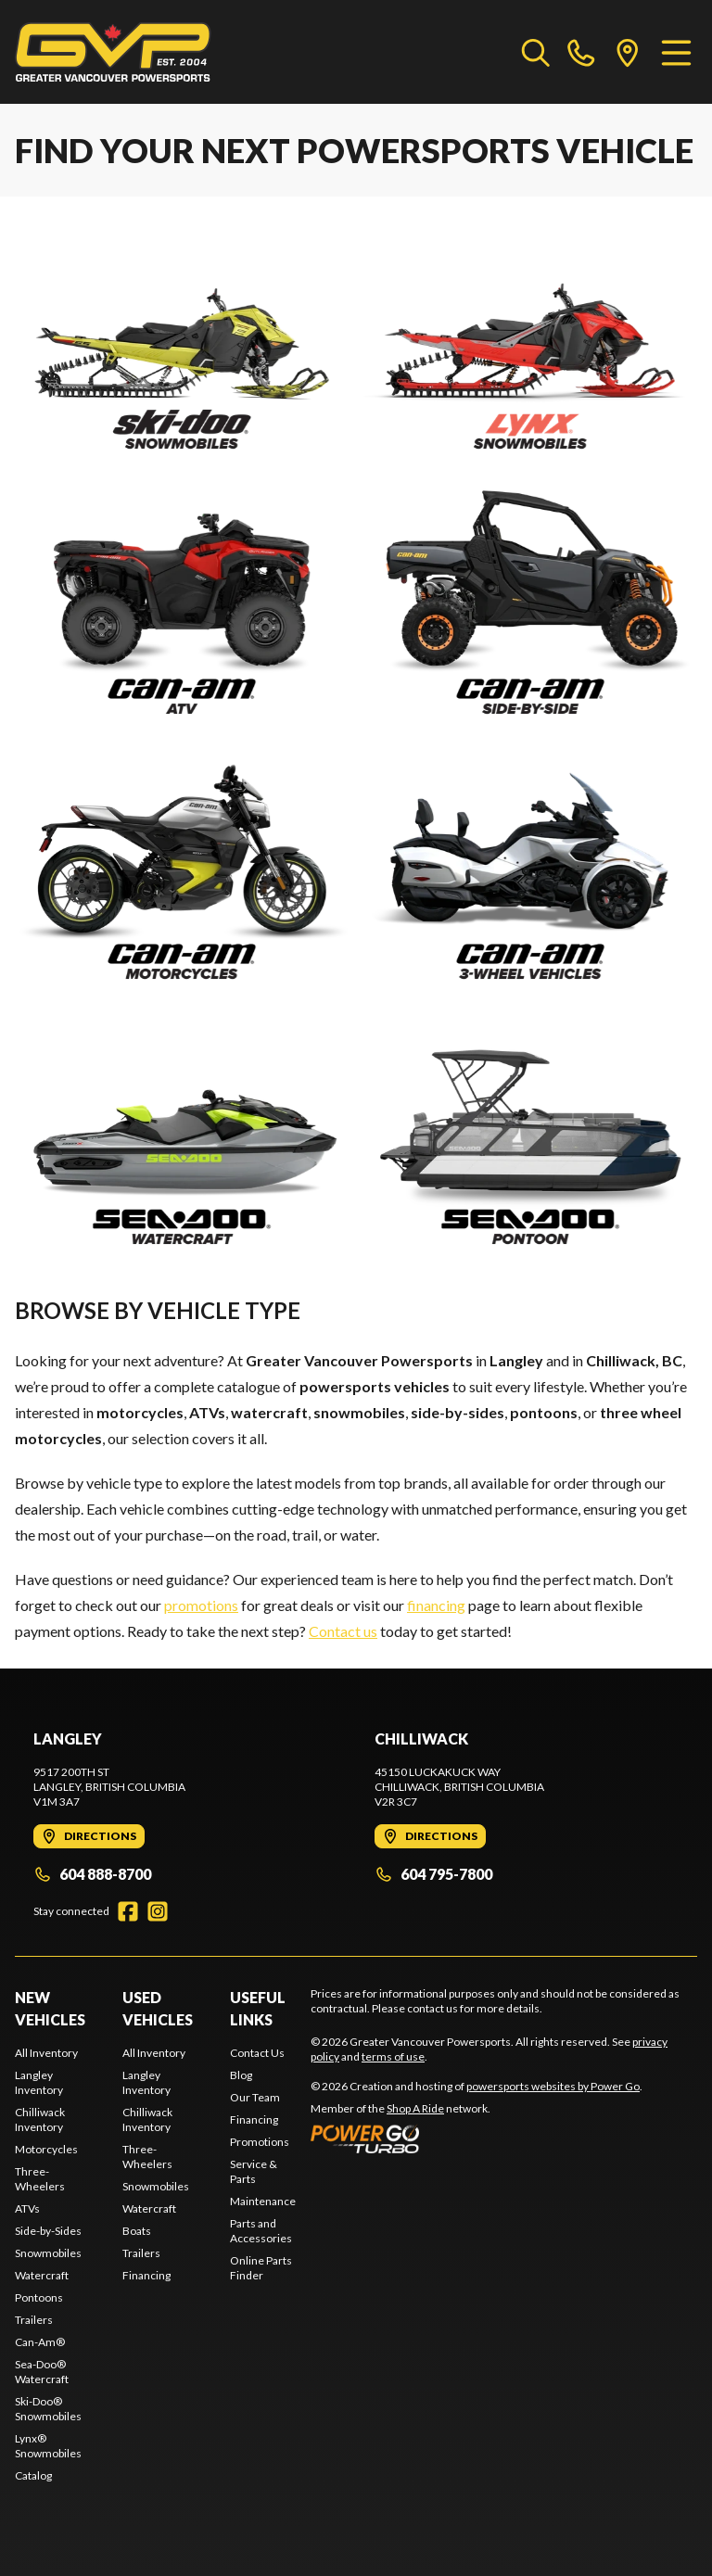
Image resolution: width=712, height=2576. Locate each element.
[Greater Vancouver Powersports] (113, 52)
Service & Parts (253, 2171)
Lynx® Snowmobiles (48, 2445)
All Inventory (46, 2053)
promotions (201, 1605)
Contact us (343, 1631)
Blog (241, 2075)
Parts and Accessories (261, 2230)
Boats (136, 2231)
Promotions (259, 2142)
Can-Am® (40, 2342)
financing (436, 1605)
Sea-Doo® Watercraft (42, 2371)
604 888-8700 (92, 1874)
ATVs (27, 2208)
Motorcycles (46, 2149)
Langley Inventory (39, 2082)
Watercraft (42, 2275)
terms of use (393, 2056)
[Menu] (676, 51)
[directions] (627, 52)
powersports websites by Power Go (553, 2086)
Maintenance (263, 2201)
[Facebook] (128, 1911)
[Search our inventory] (535, 52)
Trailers (34, 2320)
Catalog (33, 2475)
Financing (146, 2275)
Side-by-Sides (48, 2231)
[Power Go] (476, 2138)
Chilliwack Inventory (40, 2119)
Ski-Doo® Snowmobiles (48, 2408)
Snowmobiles (48, 2253)
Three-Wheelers (40, 2178)
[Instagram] (157, 1911)
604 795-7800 (433, 1874)
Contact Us (257, 2053)
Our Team (255, 2097)
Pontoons (39, 2297)
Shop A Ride (415, 2108)
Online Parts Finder (261, 2267)
